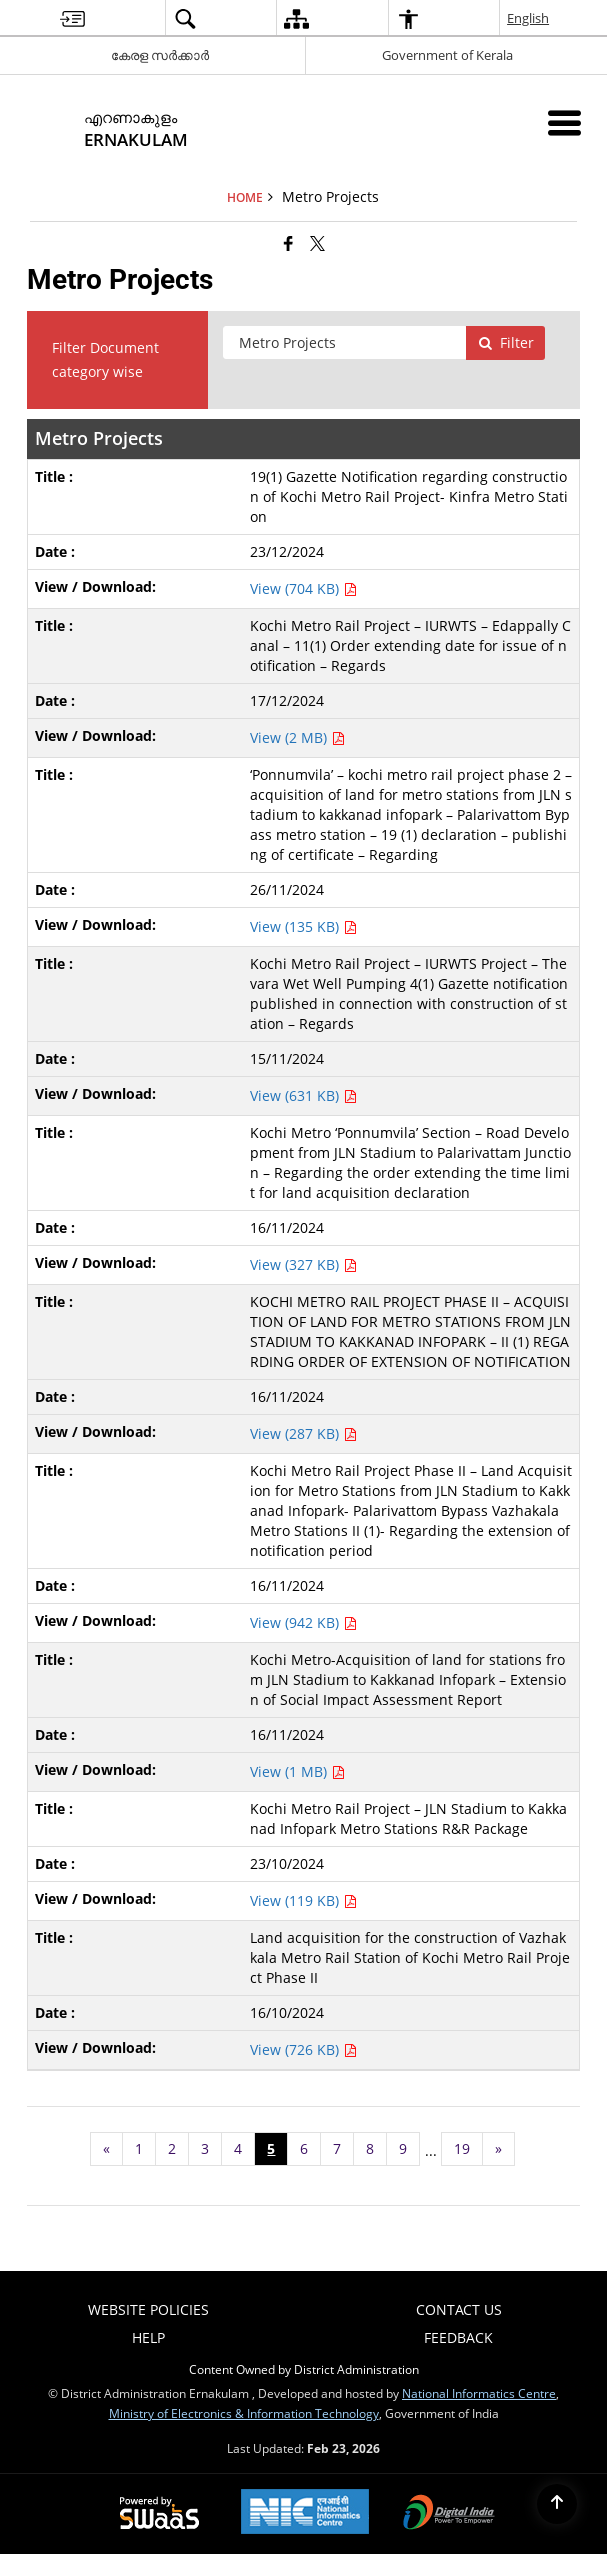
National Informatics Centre (479, 2393)
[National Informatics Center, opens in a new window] (305, 2513)
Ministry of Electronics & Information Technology (244, 2413)
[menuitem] (72, 18)
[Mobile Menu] (564, 122)
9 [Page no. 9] (403, 2148)
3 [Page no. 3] (205, 2148)
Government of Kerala (447, 55)
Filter (506, 342)
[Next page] (498, 2149)
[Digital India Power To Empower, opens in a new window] (449, 2514)
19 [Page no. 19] (462, 2148)
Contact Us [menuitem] (459, 2309)
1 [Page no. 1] (139, 2148)
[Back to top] (557, 2504)
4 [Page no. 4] (238, 2148)
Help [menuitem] (148, 2337)
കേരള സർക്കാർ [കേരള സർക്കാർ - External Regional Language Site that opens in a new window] (160, 55)
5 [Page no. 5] (271, 2148)
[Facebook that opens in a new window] (288, 243)
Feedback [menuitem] (458, 2337)
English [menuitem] (529, 18)
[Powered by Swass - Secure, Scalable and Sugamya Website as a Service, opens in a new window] (159, 2514)
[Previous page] (106, 2149)
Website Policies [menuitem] (148, 2309)
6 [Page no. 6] (304, 2148)
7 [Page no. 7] (337, 2148)
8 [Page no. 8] (370, 2148)
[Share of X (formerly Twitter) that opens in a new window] (317, 243)
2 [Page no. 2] (172, 2148)
